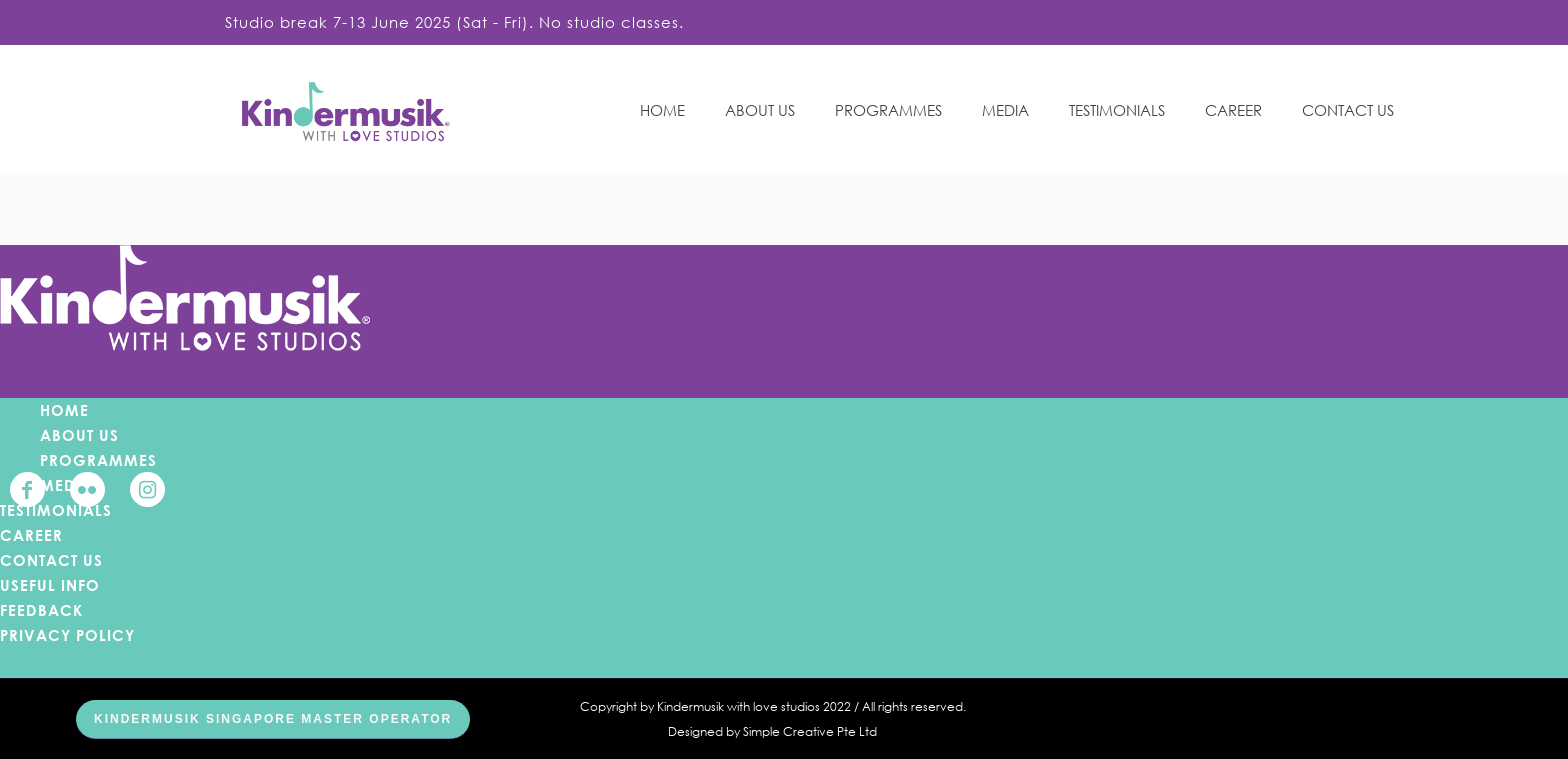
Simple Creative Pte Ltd (810, 731)
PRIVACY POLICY (67, 635)
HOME (64, 410)
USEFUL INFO (50, 585)
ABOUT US (79, 435)
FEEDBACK (41, 610)
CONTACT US (51, 560)
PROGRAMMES (98, 460)
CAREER (31, 535)
